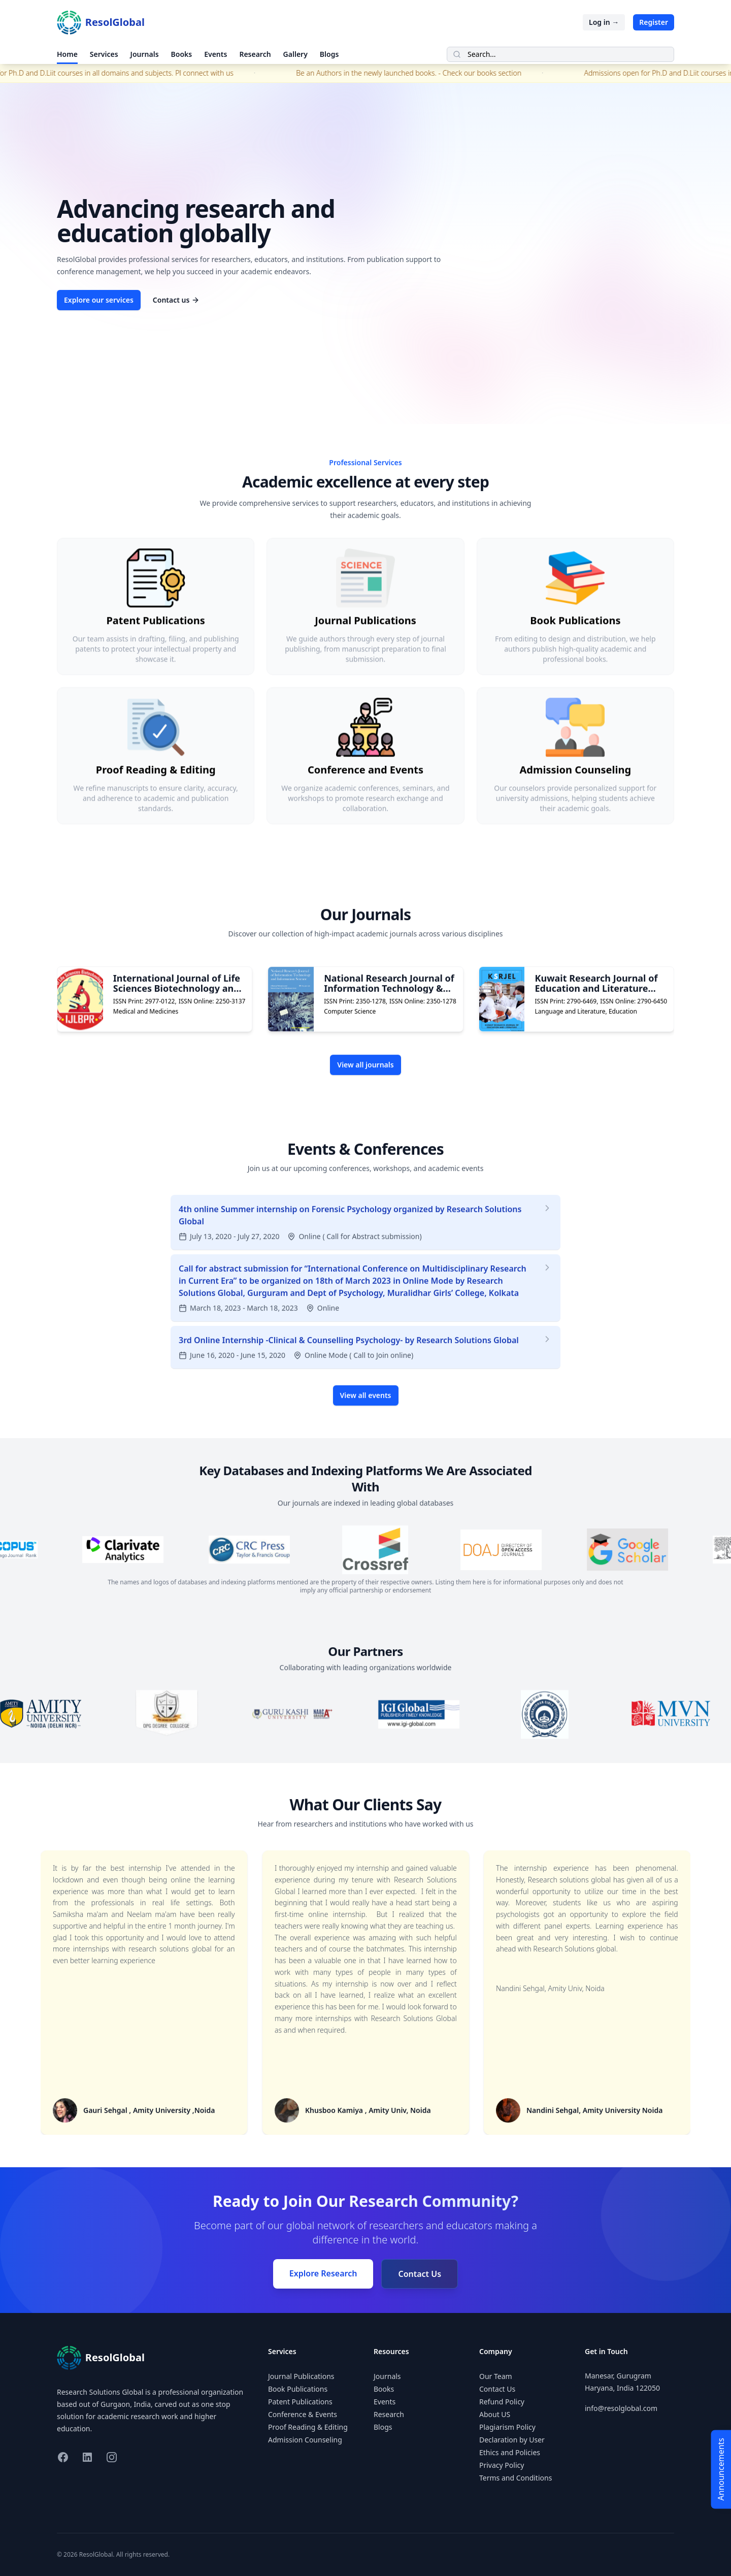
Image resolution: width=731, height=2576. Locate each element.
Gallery (295, 54)
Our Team (495, 2376)
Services (104, 54)
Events (215, 54)
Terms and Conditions (515, 2478)
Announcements (720, 2469)
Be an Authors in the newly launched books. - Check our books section (427, 73)
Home (67, 54)
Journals (144, 54)
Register (653, 22)
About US (494, 2414)
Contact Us (419, 2273)
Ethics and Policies (509, 2452)
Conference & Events (302, 2414)
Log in (604, 22)
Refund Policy (501, 2401)
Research (255, 54)
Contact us (176, 300)
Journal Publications (301, 2376)
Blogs (329, 54)
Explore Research (323, 2273)
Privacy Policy (501, 2465)
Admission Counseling (305, 2439)
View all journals (365, 1096)
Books (181, 54)
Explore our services (99, 300)
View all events (365, 1427)
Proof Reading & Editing (308, 2427)
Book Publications (297, 2389)
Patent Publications (300, 2401)
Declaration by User (512, 2439)
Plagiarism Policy (507, 2427)
